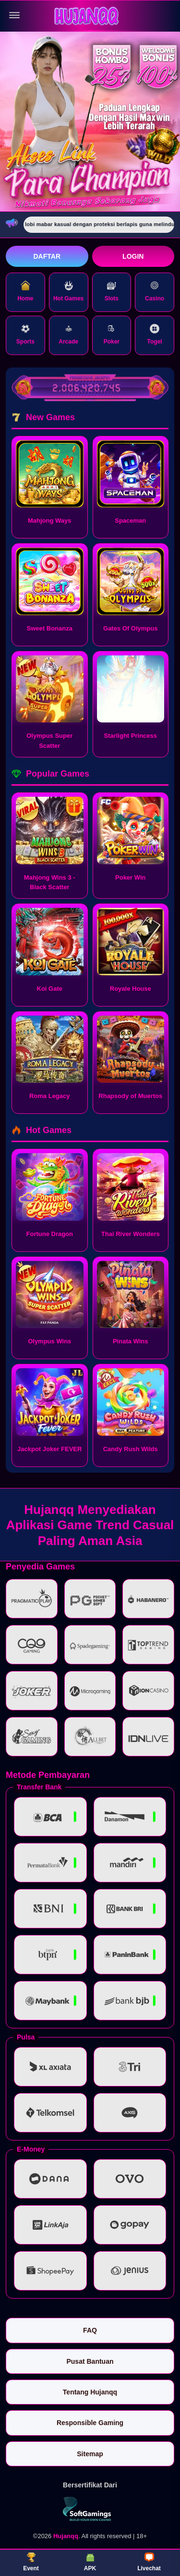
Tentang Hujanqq (90, 2392)
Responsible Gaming (90, 2423)
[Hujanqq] (90, 15)
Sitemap (90, 2454)
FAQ (90, 2330)
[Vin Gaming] (90, 2509)
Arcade (68, 334)
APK (90, 2562)
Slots (112, 291)
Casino (154, 291)
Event (31, 2562)
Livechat (149, 2562)
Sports (25, 334)
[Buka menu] (14, 15)
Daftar (46, 256)
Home (25, 291)
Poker (112, 334)
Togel (154, 334)
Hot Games (68, 291)
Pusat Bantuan (89, 2361)
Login (133, 256)
